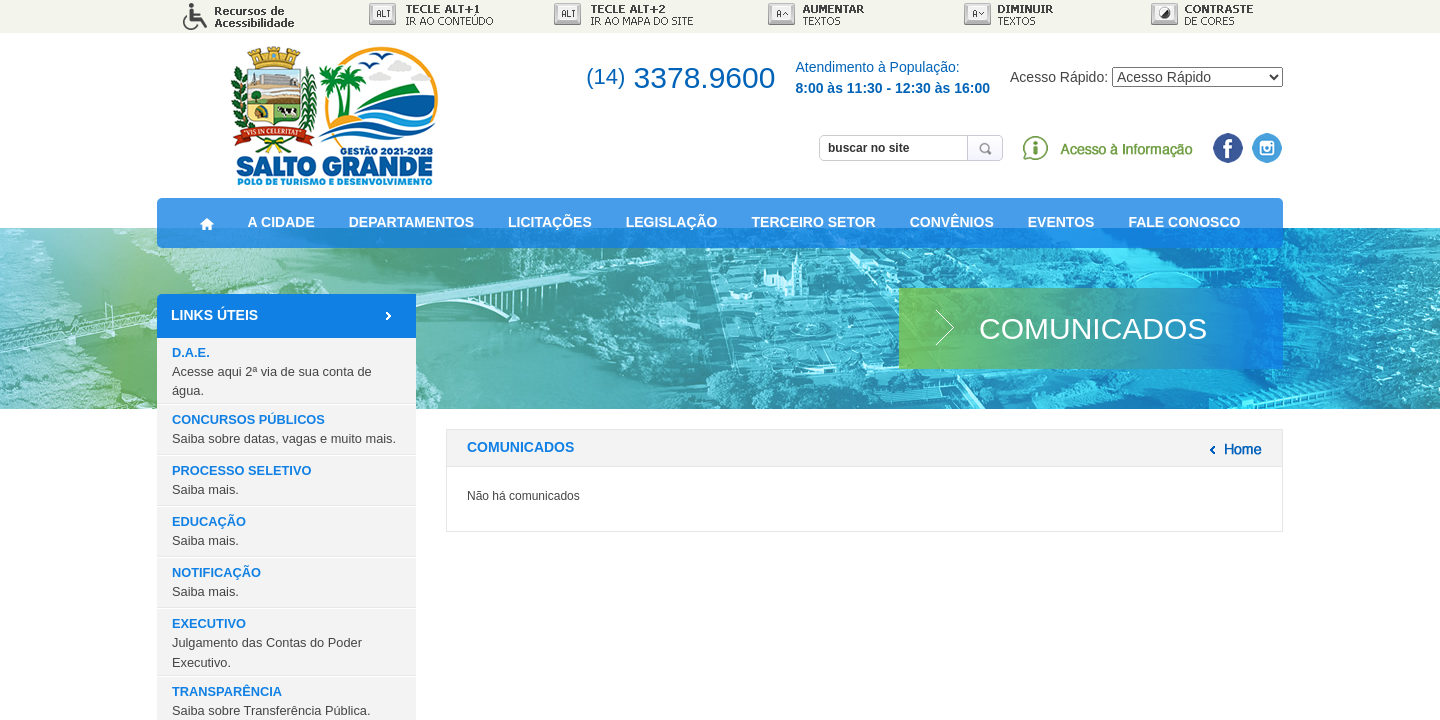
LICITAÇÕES (550, 234)
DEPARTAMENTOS (411, 234)
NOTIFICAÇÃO (216, 590)
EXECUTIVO (267, 650)
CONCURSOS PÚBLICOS (284, 437)
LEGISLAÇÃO (672, 234)
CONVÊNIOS (952, 234)
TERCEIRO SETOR (814, 234)
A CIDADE (281, 234)
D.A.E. (272, 378)
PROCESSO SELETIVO (241, 488)
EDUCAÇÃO (209, 539)
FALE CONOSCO (1184, 234)
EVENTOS (1061, 234)
